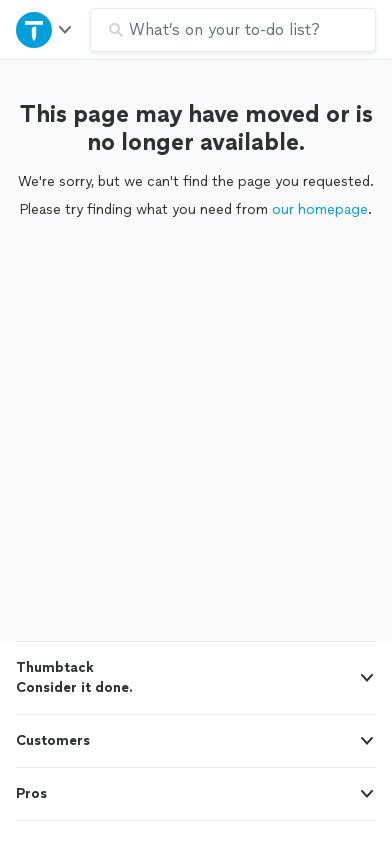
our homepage (320, 209)
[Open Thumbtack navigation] (45, 29)
